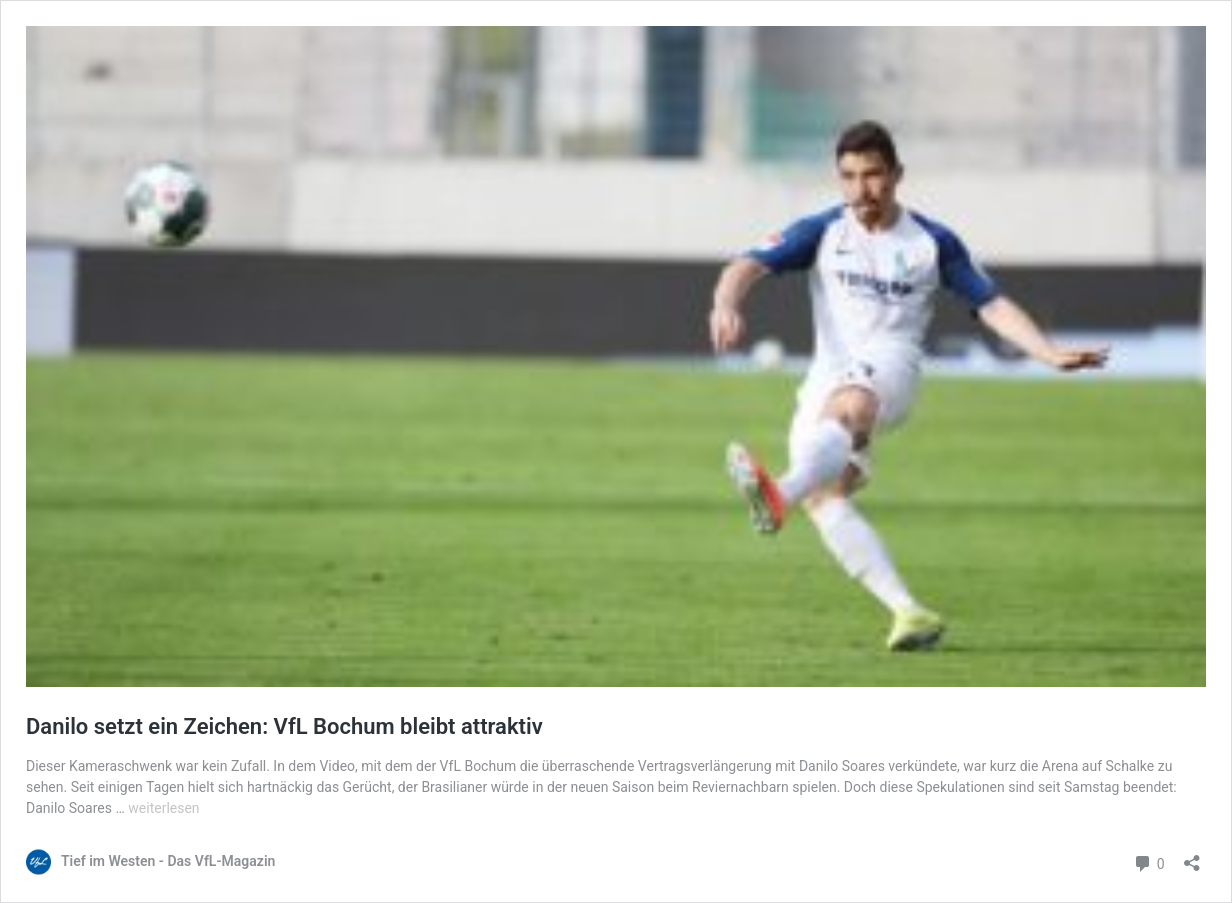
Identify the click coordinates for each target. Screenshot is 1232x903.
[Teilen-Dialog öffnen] (1192, 856)
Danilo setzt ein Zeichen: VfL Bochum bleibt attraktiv (284, 726)
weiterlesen (163, 808)
